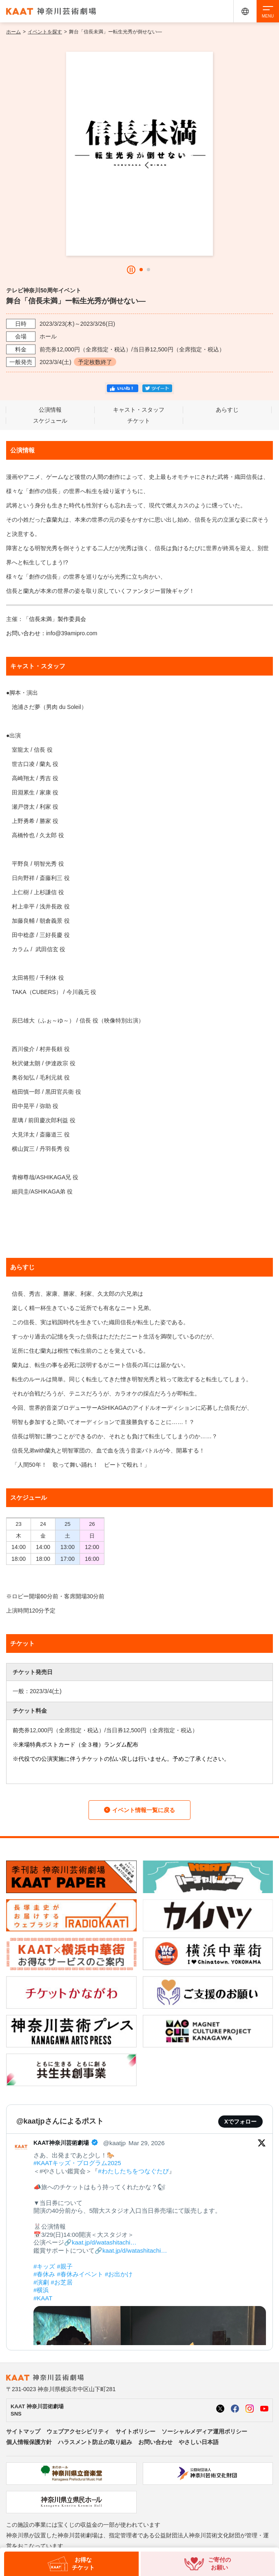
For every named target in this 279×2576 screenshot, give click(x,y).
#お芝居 (62, 2282)
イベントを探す (45, 32)
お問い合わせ (155, 2442)
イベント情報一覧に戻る (139, 1810)
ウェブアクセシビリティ (77, 2431)
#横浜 (41, 2289)
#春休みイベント (80, 2274)
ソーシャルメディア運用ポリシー (204, 2431)
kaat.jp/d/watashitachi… (104, 2242)
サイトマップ (23, 2431)
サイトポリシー (135, 2431)
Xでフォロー (240, 2121)
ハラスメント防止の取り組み (95, 2442)
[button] (141, 269)
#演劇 (41, 2282)
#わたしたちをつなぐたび (133, 2171)
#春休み (44, 2274)
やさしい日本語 (199, 2442)
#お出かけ (119, 2274)
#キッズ (44, 2266)
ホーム (13, 32)
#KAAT (42, 2298)
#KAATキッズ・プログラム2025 (77, 2162)
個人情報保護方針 (29, 2442)
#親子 (65, 2266)
